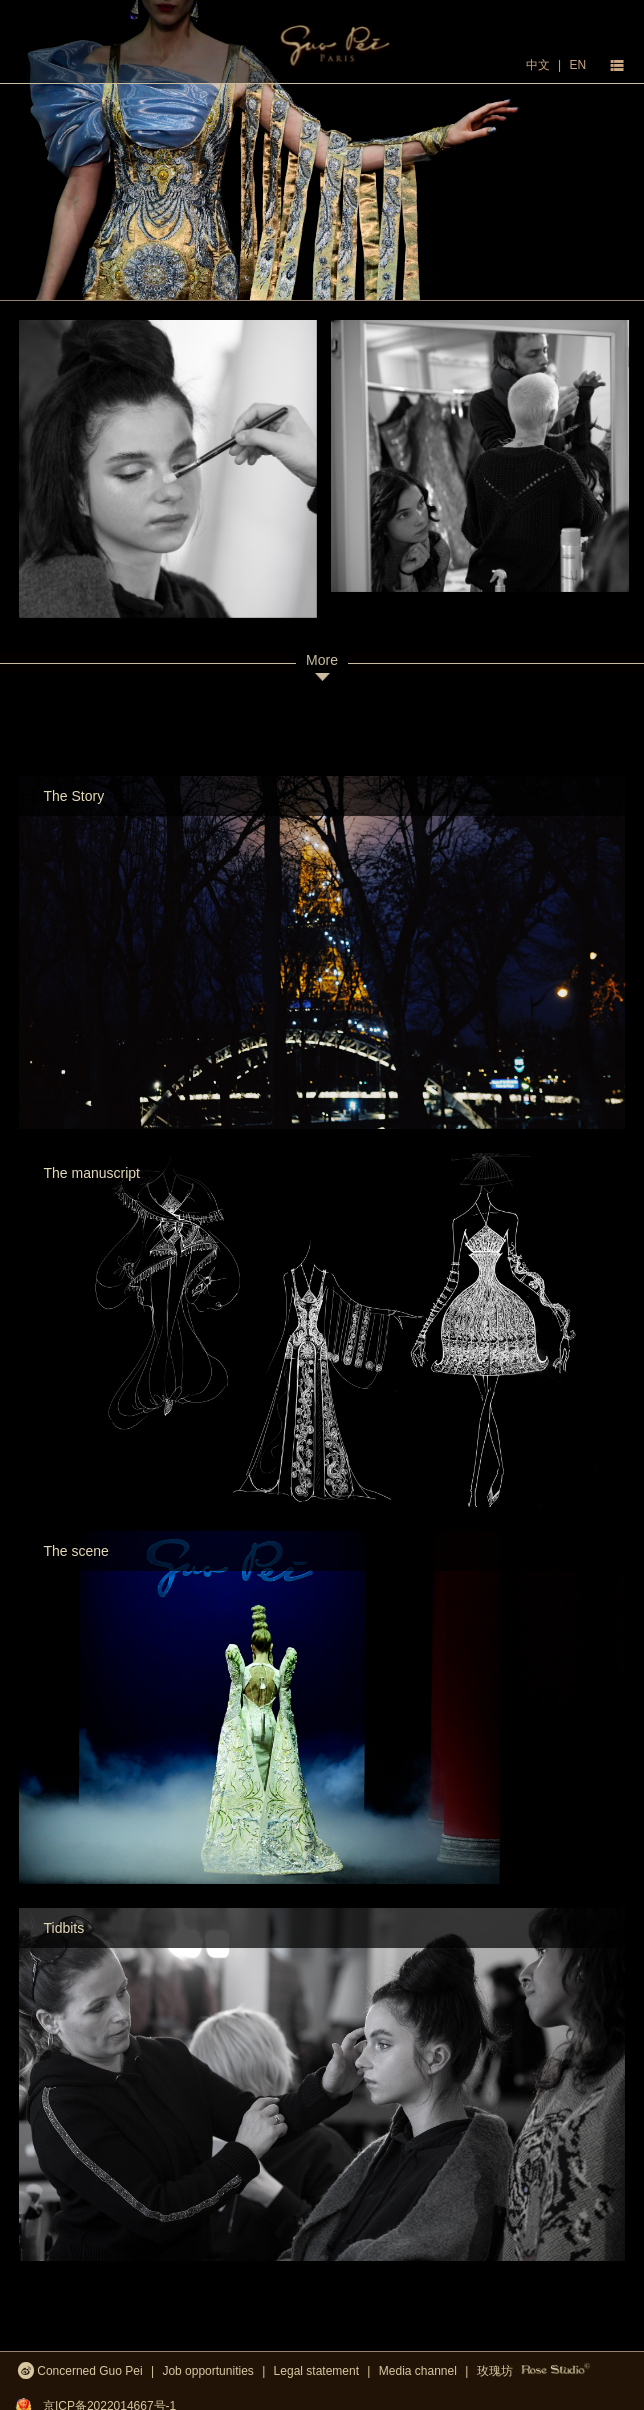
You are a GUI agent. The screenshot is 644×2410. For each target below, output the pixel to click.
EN (577, 65)
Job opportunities (207, 2371)
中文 (538, 65)
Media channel (418, 2371)
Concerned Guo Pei (80, 2369)
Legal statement (316, 2371)
